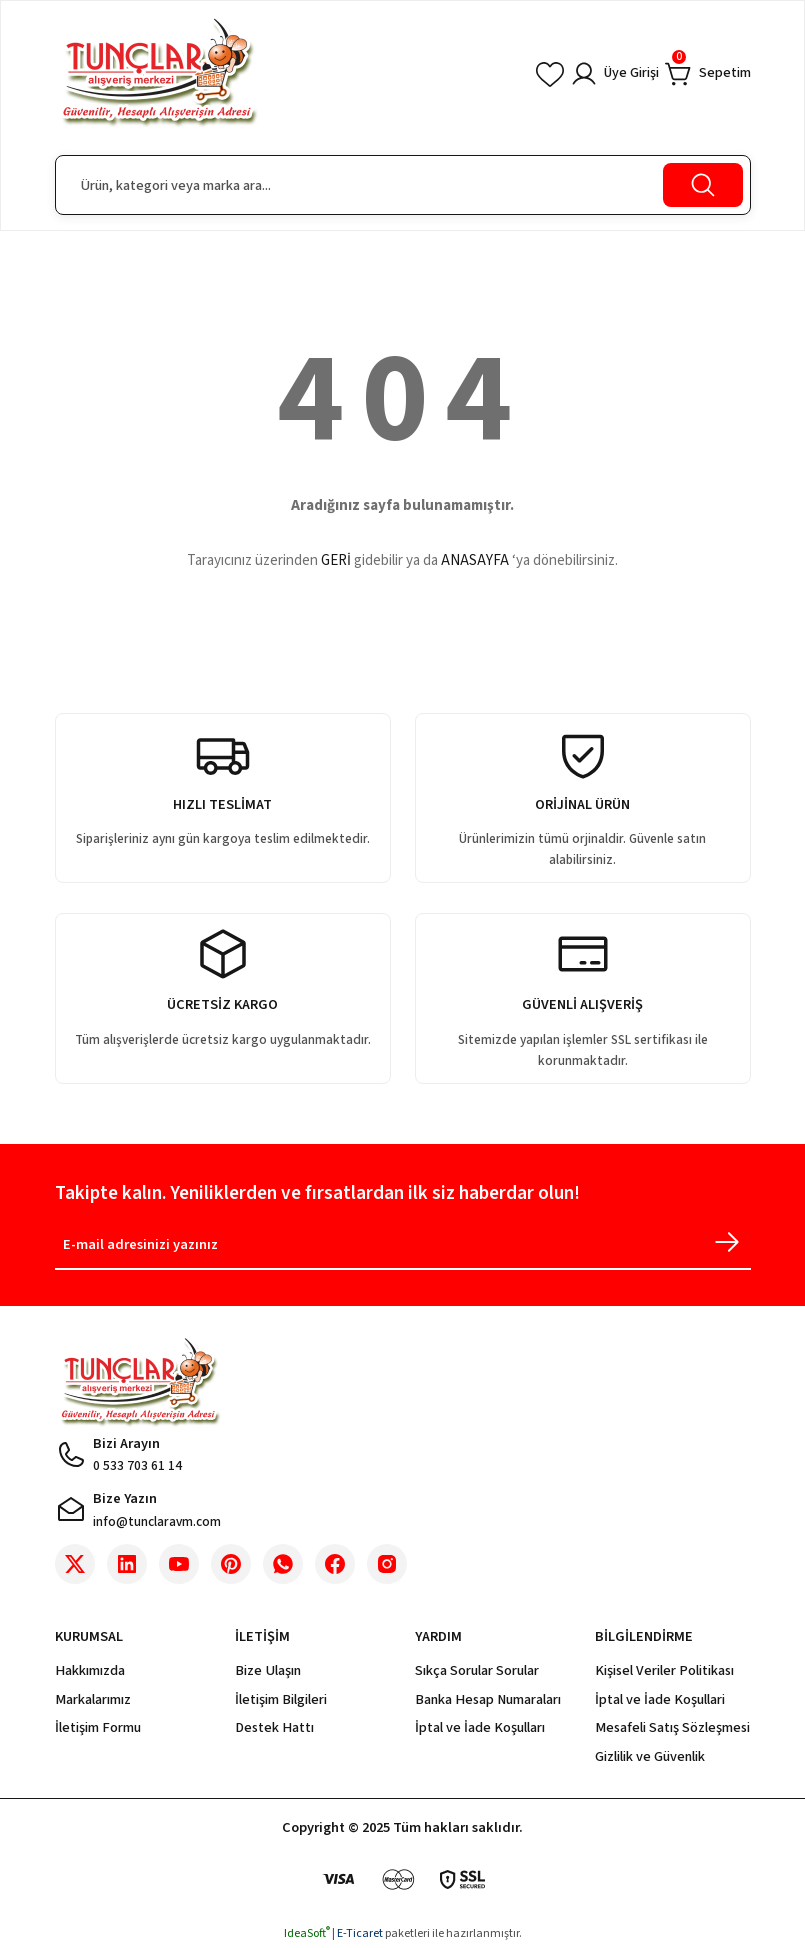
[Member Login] (613, 74)
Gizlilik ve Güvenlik (650, 1756)
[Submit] (727, 1242)
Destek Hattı (274, 1727)
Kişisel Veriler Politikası (664, 1670)
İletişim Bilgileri (281, 1699)
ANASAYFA (475, 560)
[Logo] (158, 73)
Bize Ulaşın (268, 1670)
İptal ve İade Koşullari (660, 1699)
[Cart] (708, 74)
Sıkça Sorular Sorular (477, 1670)
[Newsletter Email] (403, 1248)
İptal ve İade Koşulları (480, 1727)
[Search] (403, 185)
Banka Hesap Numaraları (488, 1699)
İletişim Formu (98, 1727)
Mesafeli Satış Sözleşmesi (672, 1727)
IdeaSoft (307, 1933)
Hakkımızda (90, 1670)
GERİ (336, 560)
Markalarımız (93, 1699)
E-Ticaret (360, 1933)
